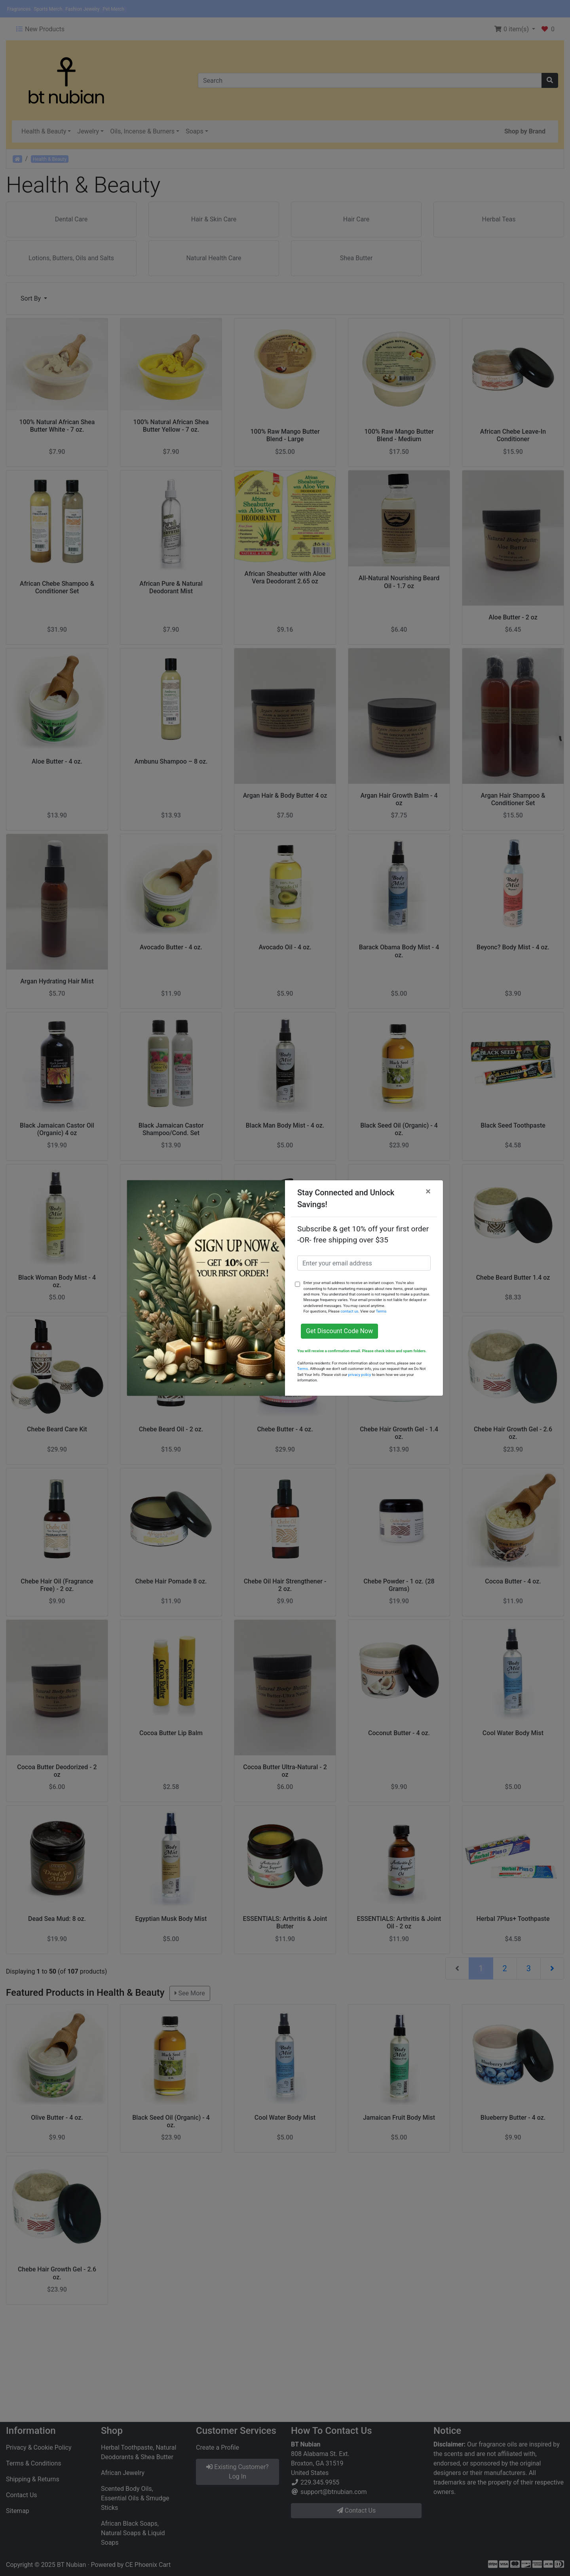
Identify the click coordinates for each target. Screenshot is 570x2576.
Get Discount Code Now (339, 1331)
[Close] (428, 1191)
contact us (349, 1311)
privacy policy (359, 1374)
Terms (381, 1311)
